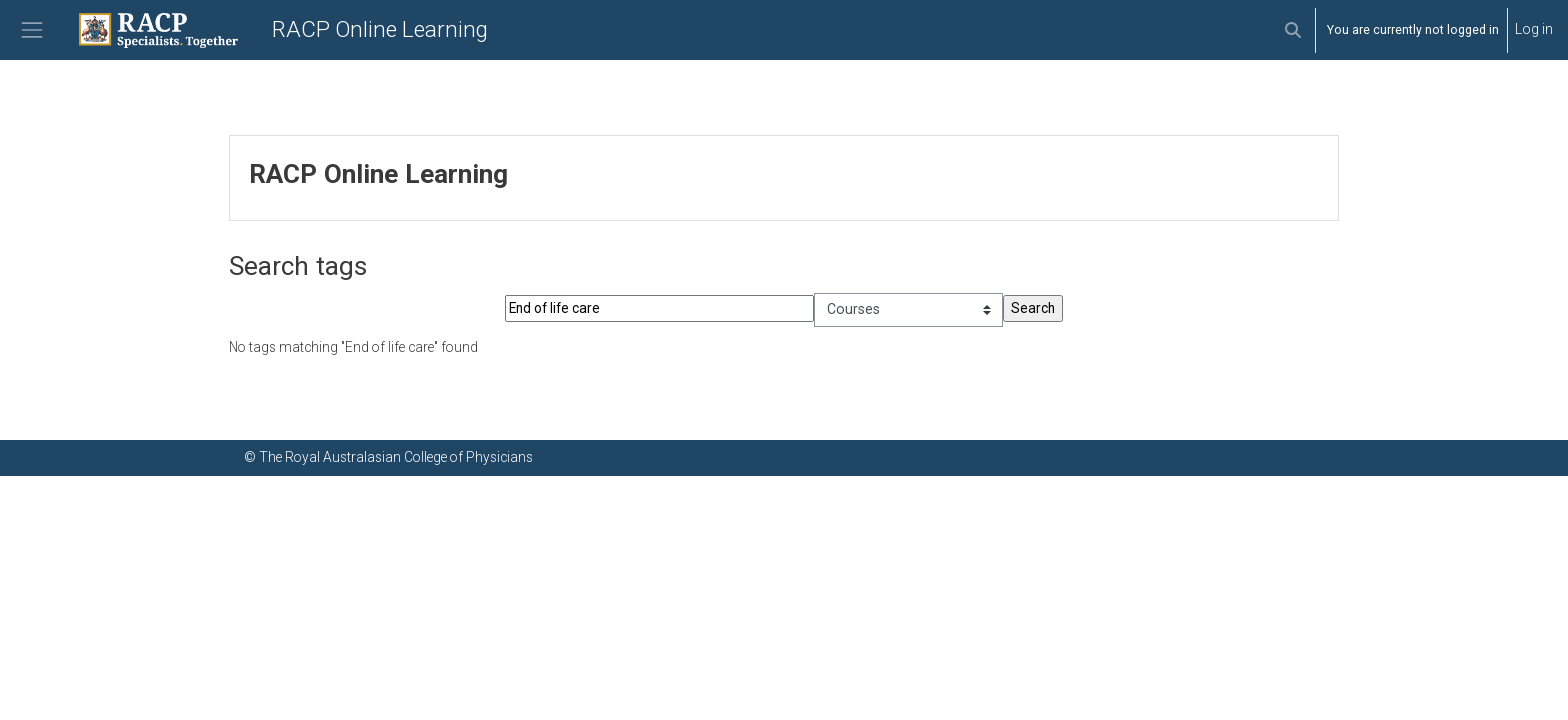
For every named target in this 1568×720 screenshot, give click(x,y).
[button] (1292, 30)
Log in (1534, 29)
